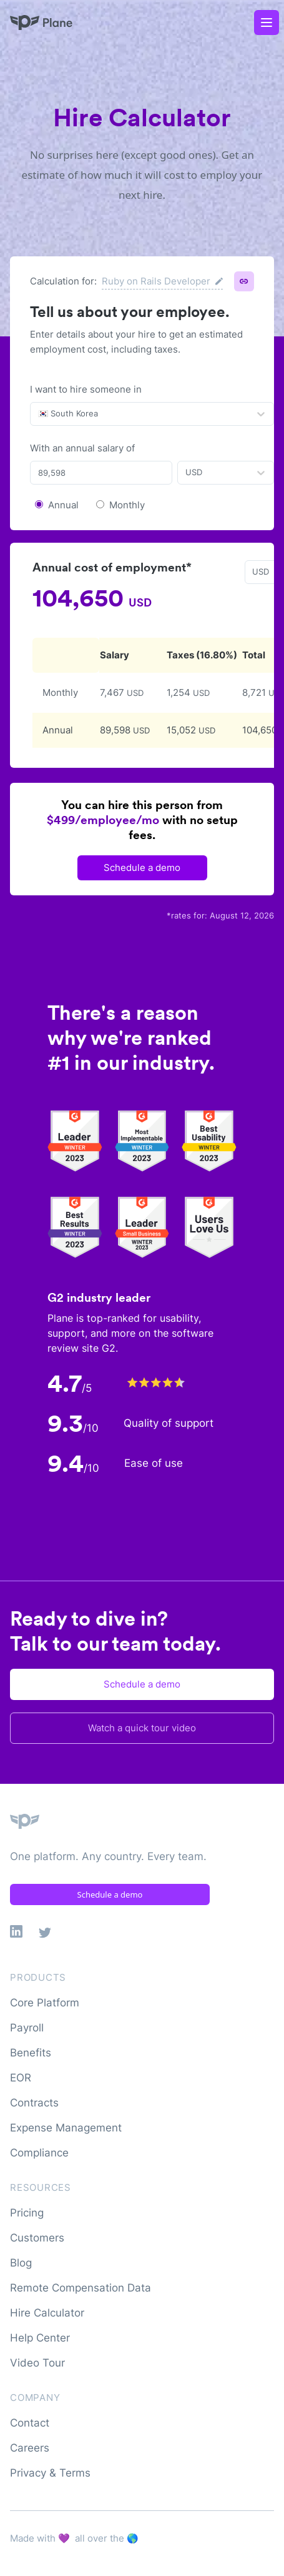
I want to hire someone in (86, 389)
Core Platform (44, 2002)
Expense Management (66, 2127)
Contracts (34, 2102)
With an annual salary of (82, 448)
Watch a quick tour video (142, 1728)
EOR (20, 2077)
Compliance (39, 2152)
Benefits (30, 2052)
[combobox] (39, 414)
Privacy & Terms (50, 2473)
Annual (63, 505)
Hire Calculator (47, 2313)
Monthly (127, 505)
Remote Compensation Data (80, 2288)
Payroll (27, 2027)
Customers (37, 2237)
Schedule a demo (142, 867)
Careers (29, 2448)
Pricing (27, 2212)
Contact (29, 2423)
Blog (21, 2263)
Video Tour (37, 2363)
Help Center (40, 2338)
